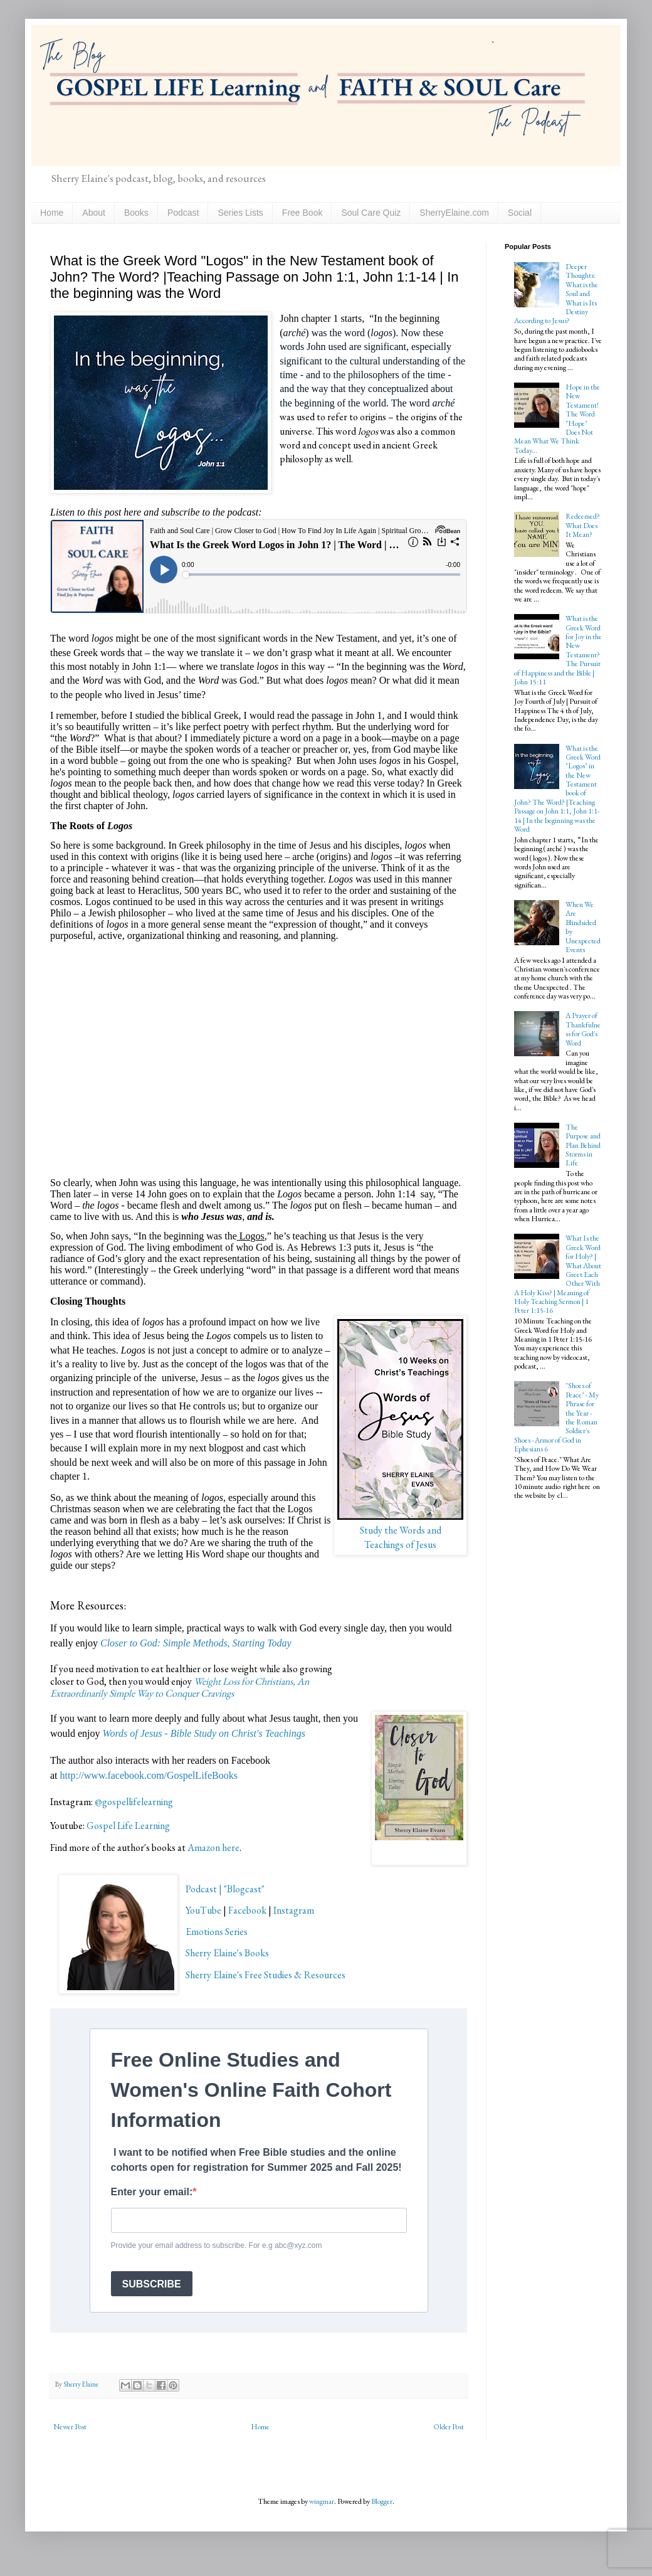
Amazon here (213, 1847)
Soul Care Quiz (371, 213)
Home (51, 213)
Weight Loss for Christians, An (252, 1681)
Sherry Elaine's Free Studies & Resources (265, 1974)
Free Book (302, 213)
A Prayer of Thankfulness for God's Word (583, 1028)
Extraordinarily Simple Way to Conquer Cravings (142, 1693)
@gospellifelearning (134, 1801)
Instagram (293, 1910)
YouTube (203, 1910)
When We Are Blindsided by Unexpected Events (583, 927)
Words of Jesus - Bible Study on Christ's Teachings (204, 1733)
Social (520, 213)
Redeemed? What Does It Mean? (582, 525)
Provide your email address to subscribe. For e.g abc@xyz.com (216, 2245)
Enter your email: (152, 2191)
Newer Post (70, 2427)
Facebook (247, 1910)
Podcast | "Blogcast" (225, 1888)
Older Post (448, 2427)
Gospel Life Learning (128, 1825)
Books (136, 213)
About (93, 213)
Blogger (381, 2501)
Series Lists (240, 213)
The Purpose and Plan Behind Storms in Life (583, 1145)
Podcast (183, 213)
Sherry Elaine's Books (227, 1952)
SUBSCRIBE (151, 2284)
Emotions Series (217, 1931)
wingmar (321, 2501)
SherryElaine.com (454, 213)
